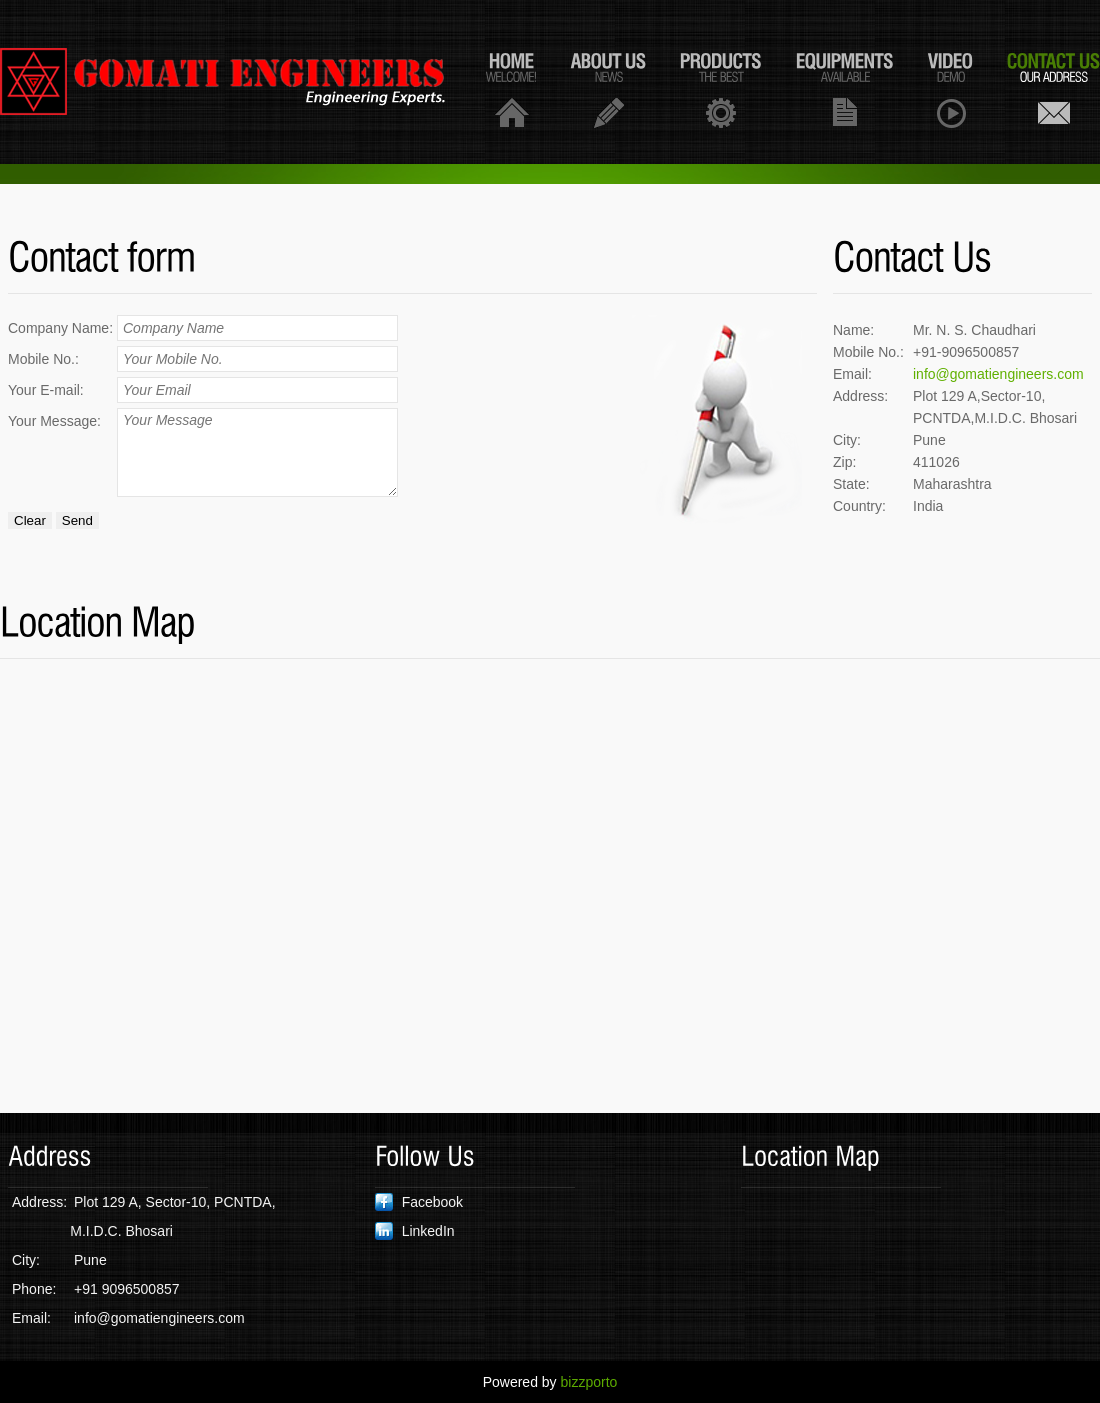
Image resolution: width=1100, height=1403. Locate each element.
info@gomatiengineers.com (998, 374)
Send (77, 520)
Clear (30, 520)
